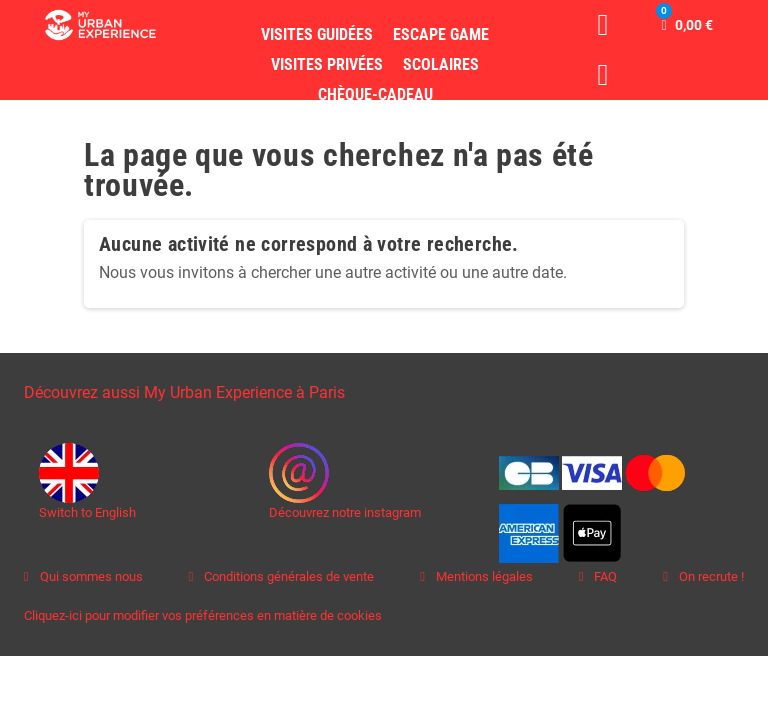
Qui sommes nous (90, 576)
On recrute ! (710, 576)
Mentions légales (483, 576)
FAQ (604, 576)
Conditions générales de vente (287, 576)
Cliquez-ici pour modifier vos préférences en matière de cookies (203, 615)
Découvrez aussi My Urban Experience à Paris (184, 392)
